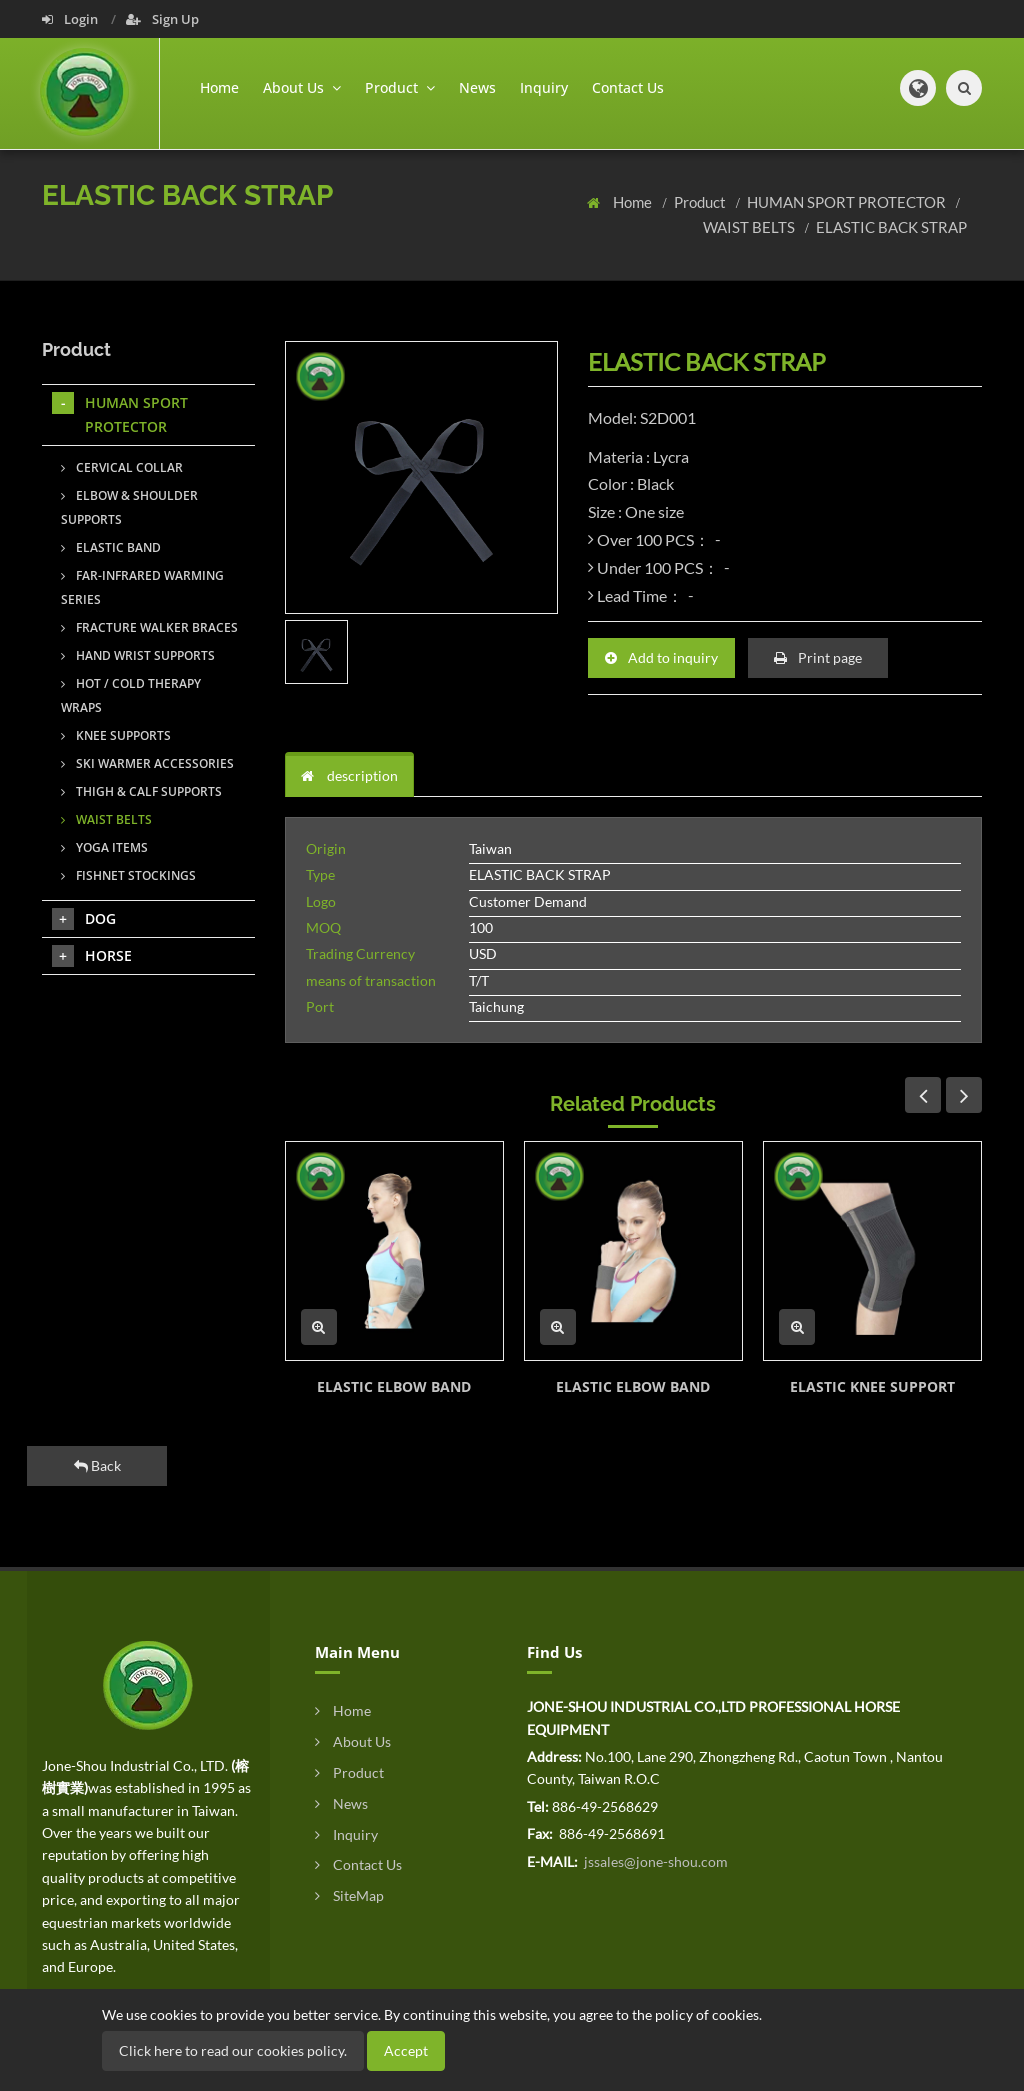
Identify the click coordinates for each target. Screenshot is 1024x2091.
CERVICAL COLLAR (122, 467)
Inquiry (544, 87)
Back (97, 1465)
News (477, 87)
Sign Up (162, 19)
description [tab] (349, 775)
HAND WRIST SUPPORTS (138, 655)
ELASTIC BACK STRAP (891, 227)
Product (701, 202)
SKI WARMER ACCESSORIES (147, 763)
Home (219, 87)
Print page (818, 657)
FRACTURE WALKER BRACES (149, 627)
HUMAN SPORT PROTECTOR (848, 202)
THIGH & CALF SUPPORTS (141, 791)
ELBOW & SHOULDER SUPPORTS (129, 507)
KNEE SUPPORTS (116, 735)
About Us (353, 1741)
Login (71, 19)
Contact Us (628, 87)
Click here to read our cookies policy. (233, 2050)
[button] (918, 88)
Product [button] (400, 87)
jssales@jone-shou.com (654, 1861)
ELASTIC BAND (111, 547)
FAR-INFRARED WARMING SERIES (142, 587)
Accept (406, 2050)
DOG (84, 919)
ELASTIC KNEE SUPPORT (872, 1386)
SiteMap (349, 1895)
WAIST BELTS (750, 227)
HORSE (92, 956)
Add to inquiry (661, 657)
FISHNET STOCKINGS (128, 875)
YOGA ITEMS (104, 847)
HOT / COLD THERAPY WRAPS (131, 695)
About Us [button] (302, 87)
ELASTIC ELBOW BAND (394, 1386)
